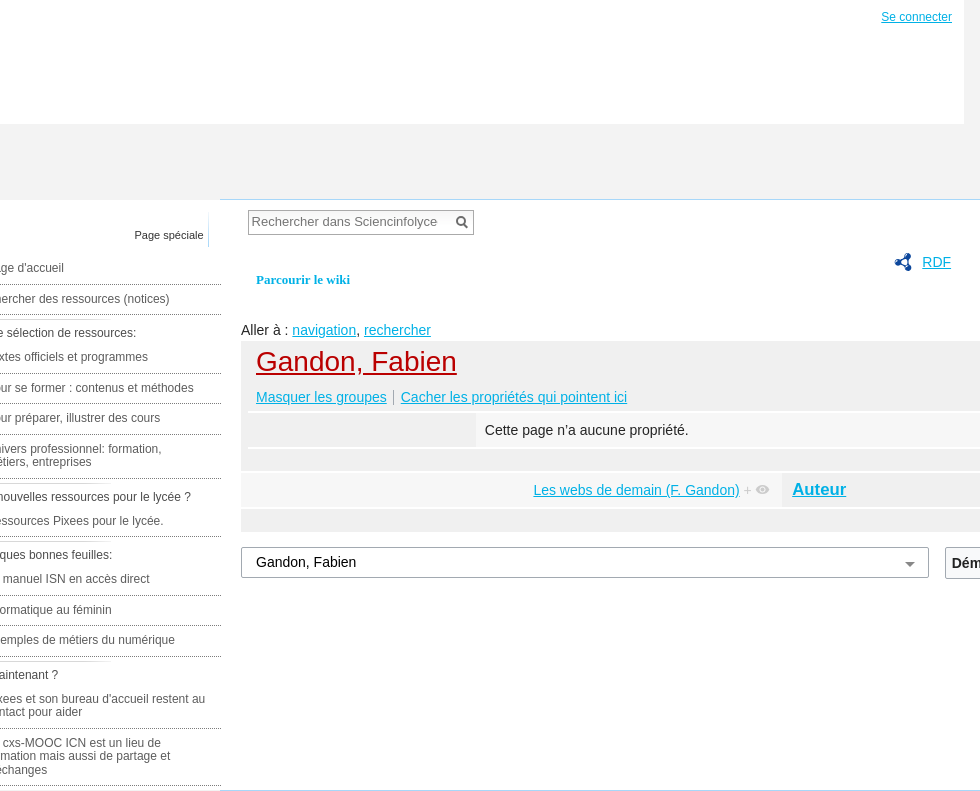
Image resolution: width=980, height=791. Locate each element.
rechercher (397, 330)
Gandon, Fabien (356, 361)
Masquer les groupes (321, 397)
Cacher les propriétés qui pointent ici (514, 397)
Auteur (819, 489)
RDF (936, 262)
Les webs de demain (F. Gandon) (636, 490)
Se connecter (916, 17)
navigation (324, 330)
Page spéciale (169, 235)
